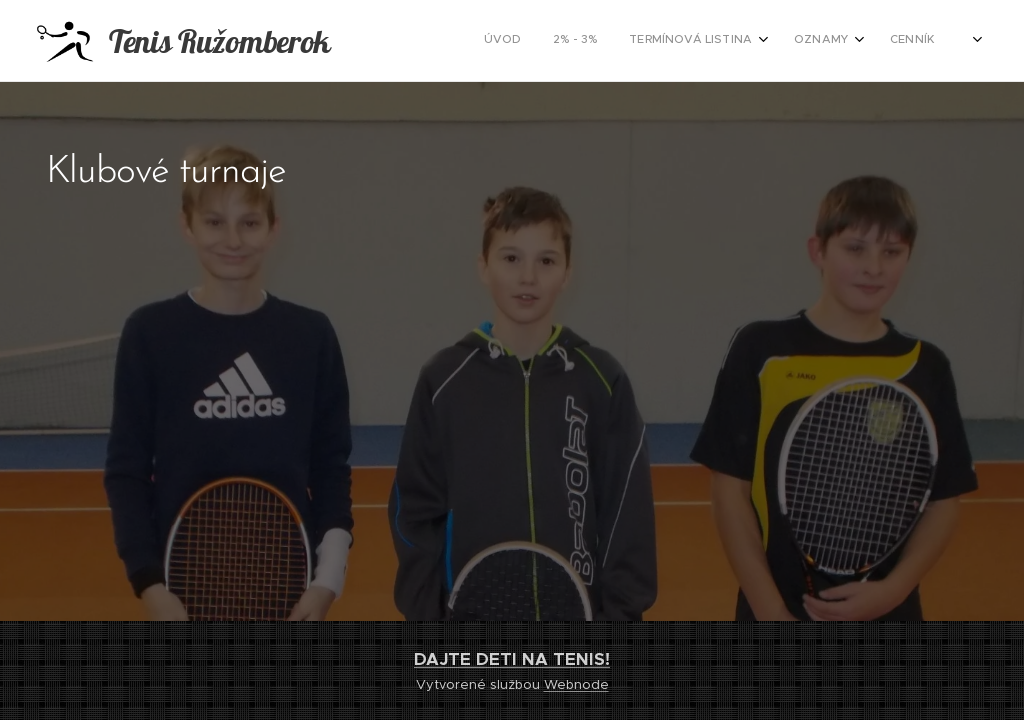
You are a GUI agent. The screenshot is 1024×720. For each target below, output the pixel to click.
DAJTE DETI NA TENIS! (512, 659)
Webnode (576, 684)
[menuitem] (814, 41)
